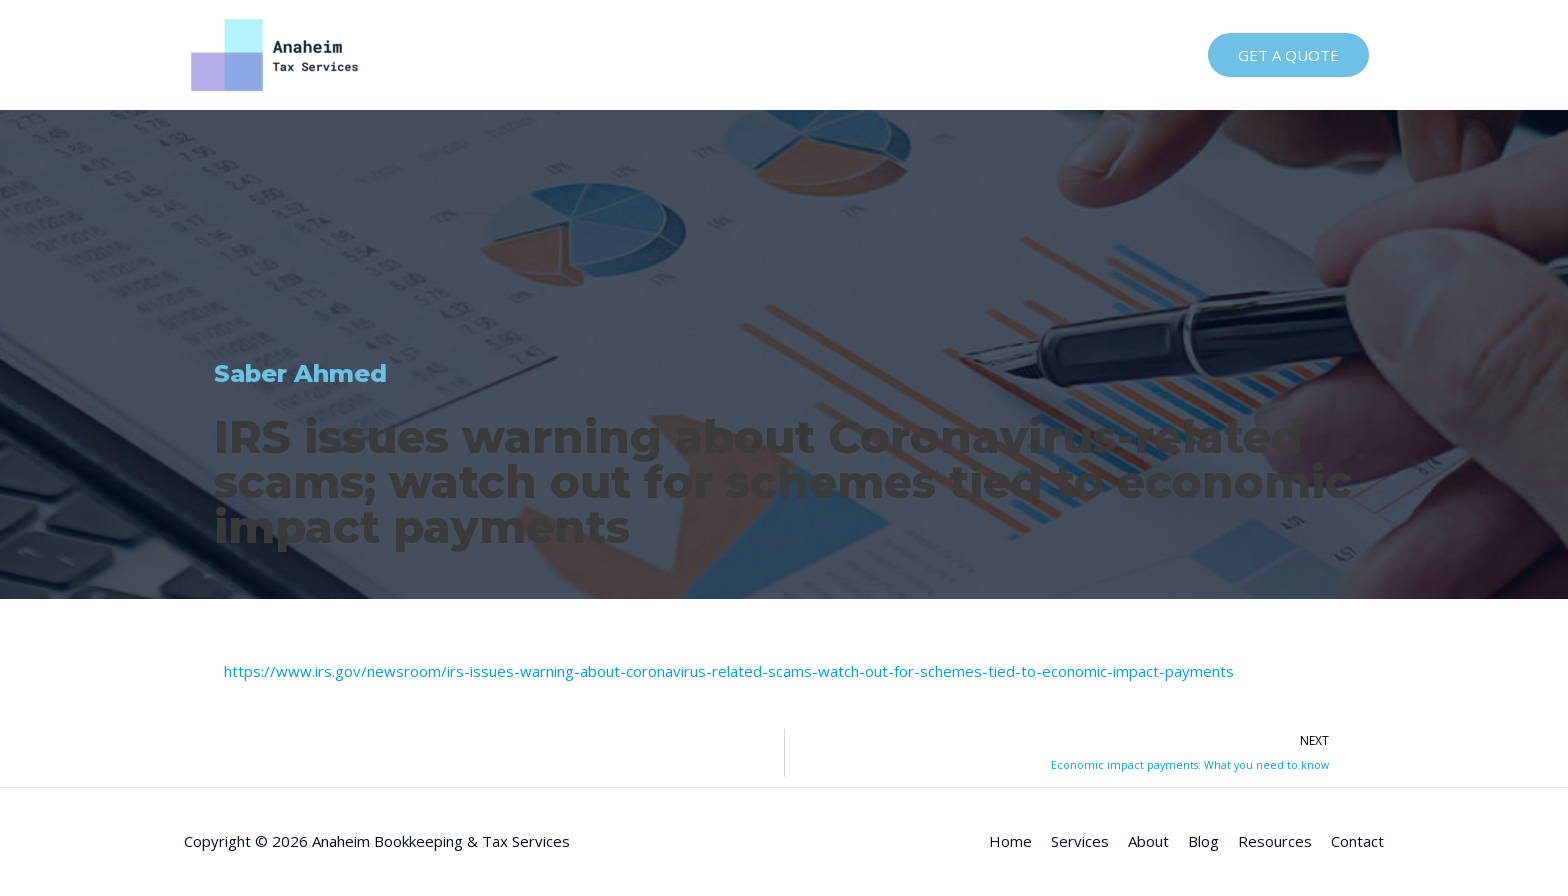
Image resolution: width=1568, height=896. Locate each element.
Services (830, 55)
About (909, 55)
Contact (1151, 55)
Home (749, 55)
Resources (1058, 55)
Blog (975, 55)
